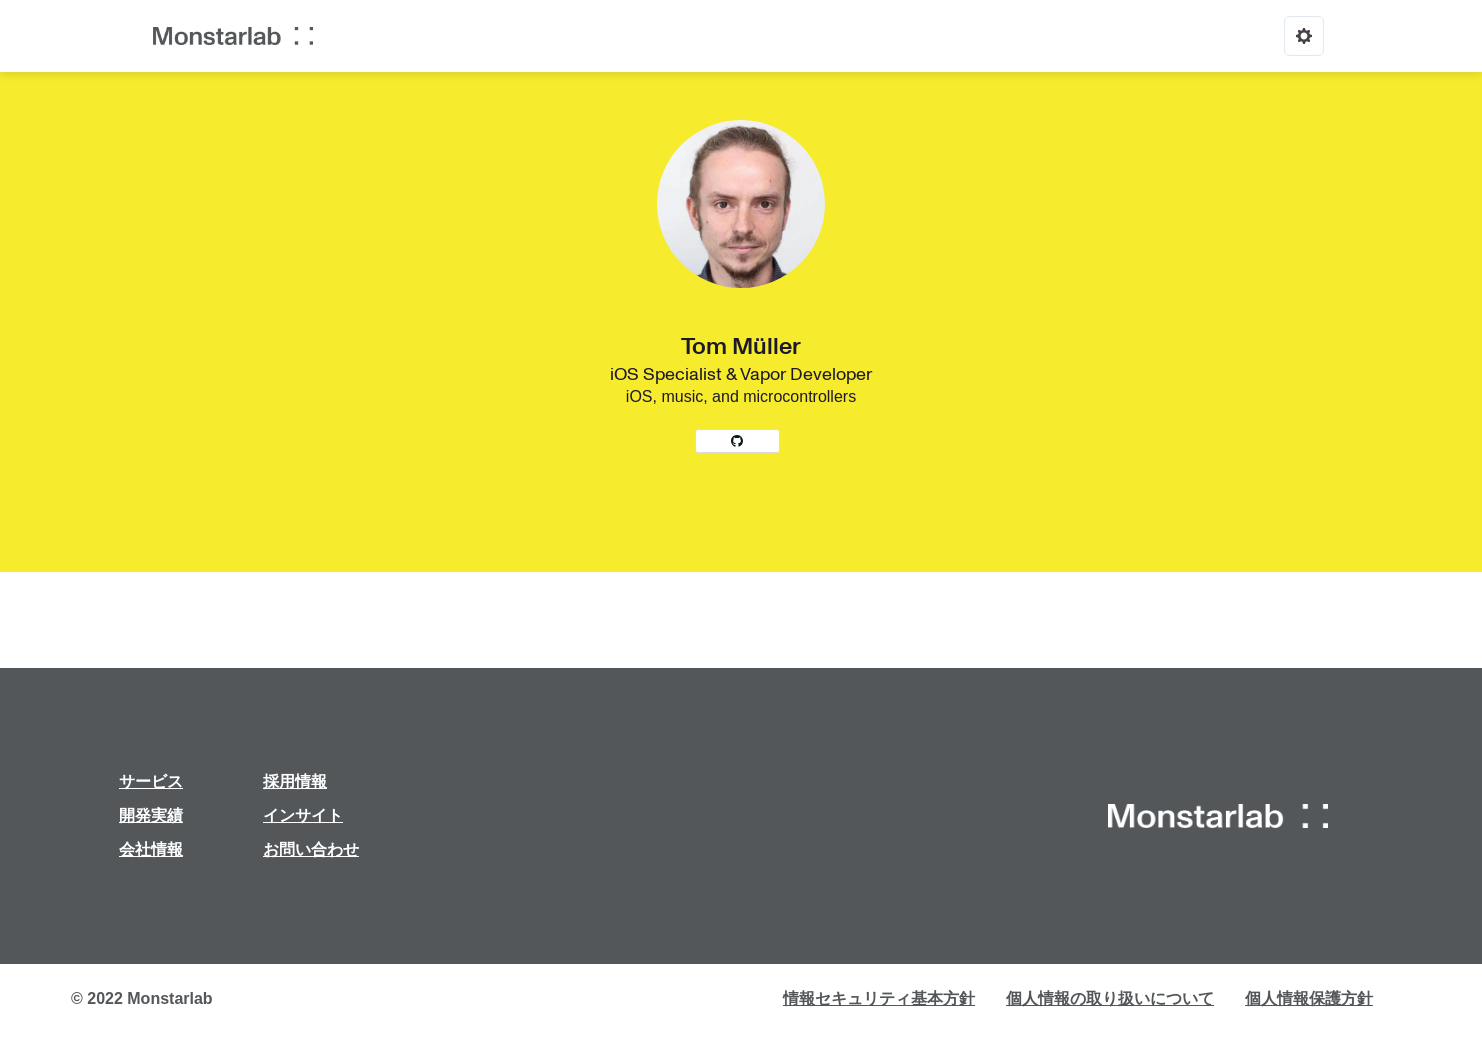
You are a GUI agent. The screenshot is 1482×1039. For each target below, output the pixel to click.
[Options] (1304, 36)
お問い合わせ (311, 849)
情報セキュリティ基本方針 (879, 998)
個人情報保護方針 (1309, 998)
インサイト (303, 815)
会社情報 (151, 849)
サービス (151, 781)
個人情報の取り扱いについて (1110, 998)
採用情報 (295, 781)
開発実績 (151, 815)
